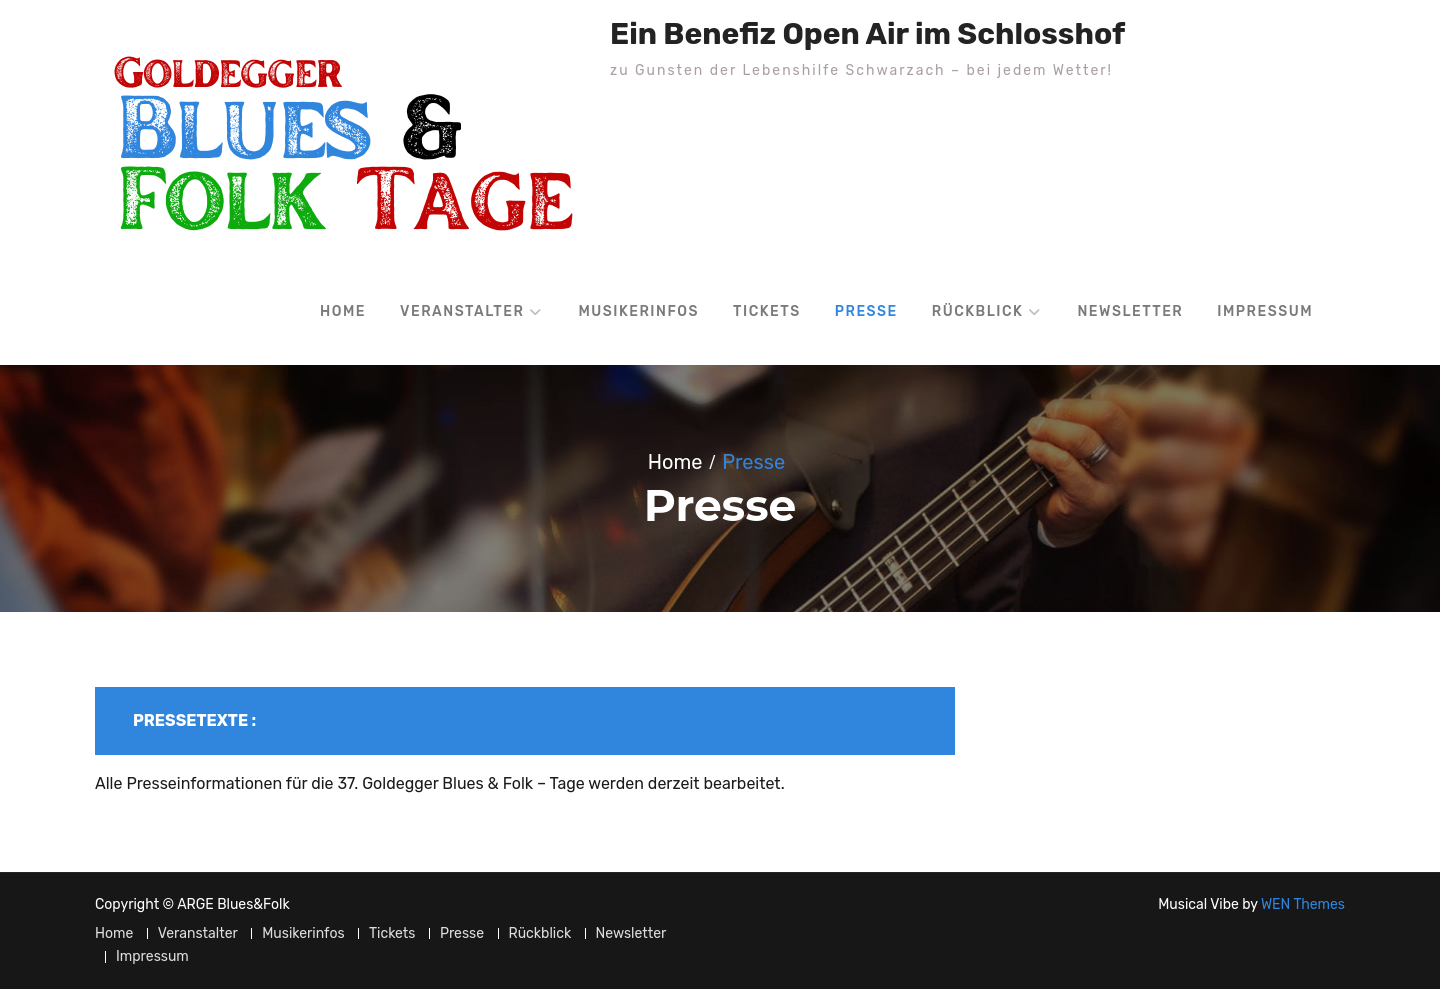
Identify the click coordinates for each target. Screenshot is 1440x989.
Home (343, 311)
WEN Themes (1303, 904)
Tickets (767, 311)
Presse (866, 311)
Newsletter (1130, 311)
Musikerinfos (638, 311)
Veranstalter (462, 311)
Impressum (1265, 311)
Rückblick (978, 311)
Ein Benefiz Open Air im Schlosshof (867, 34)
